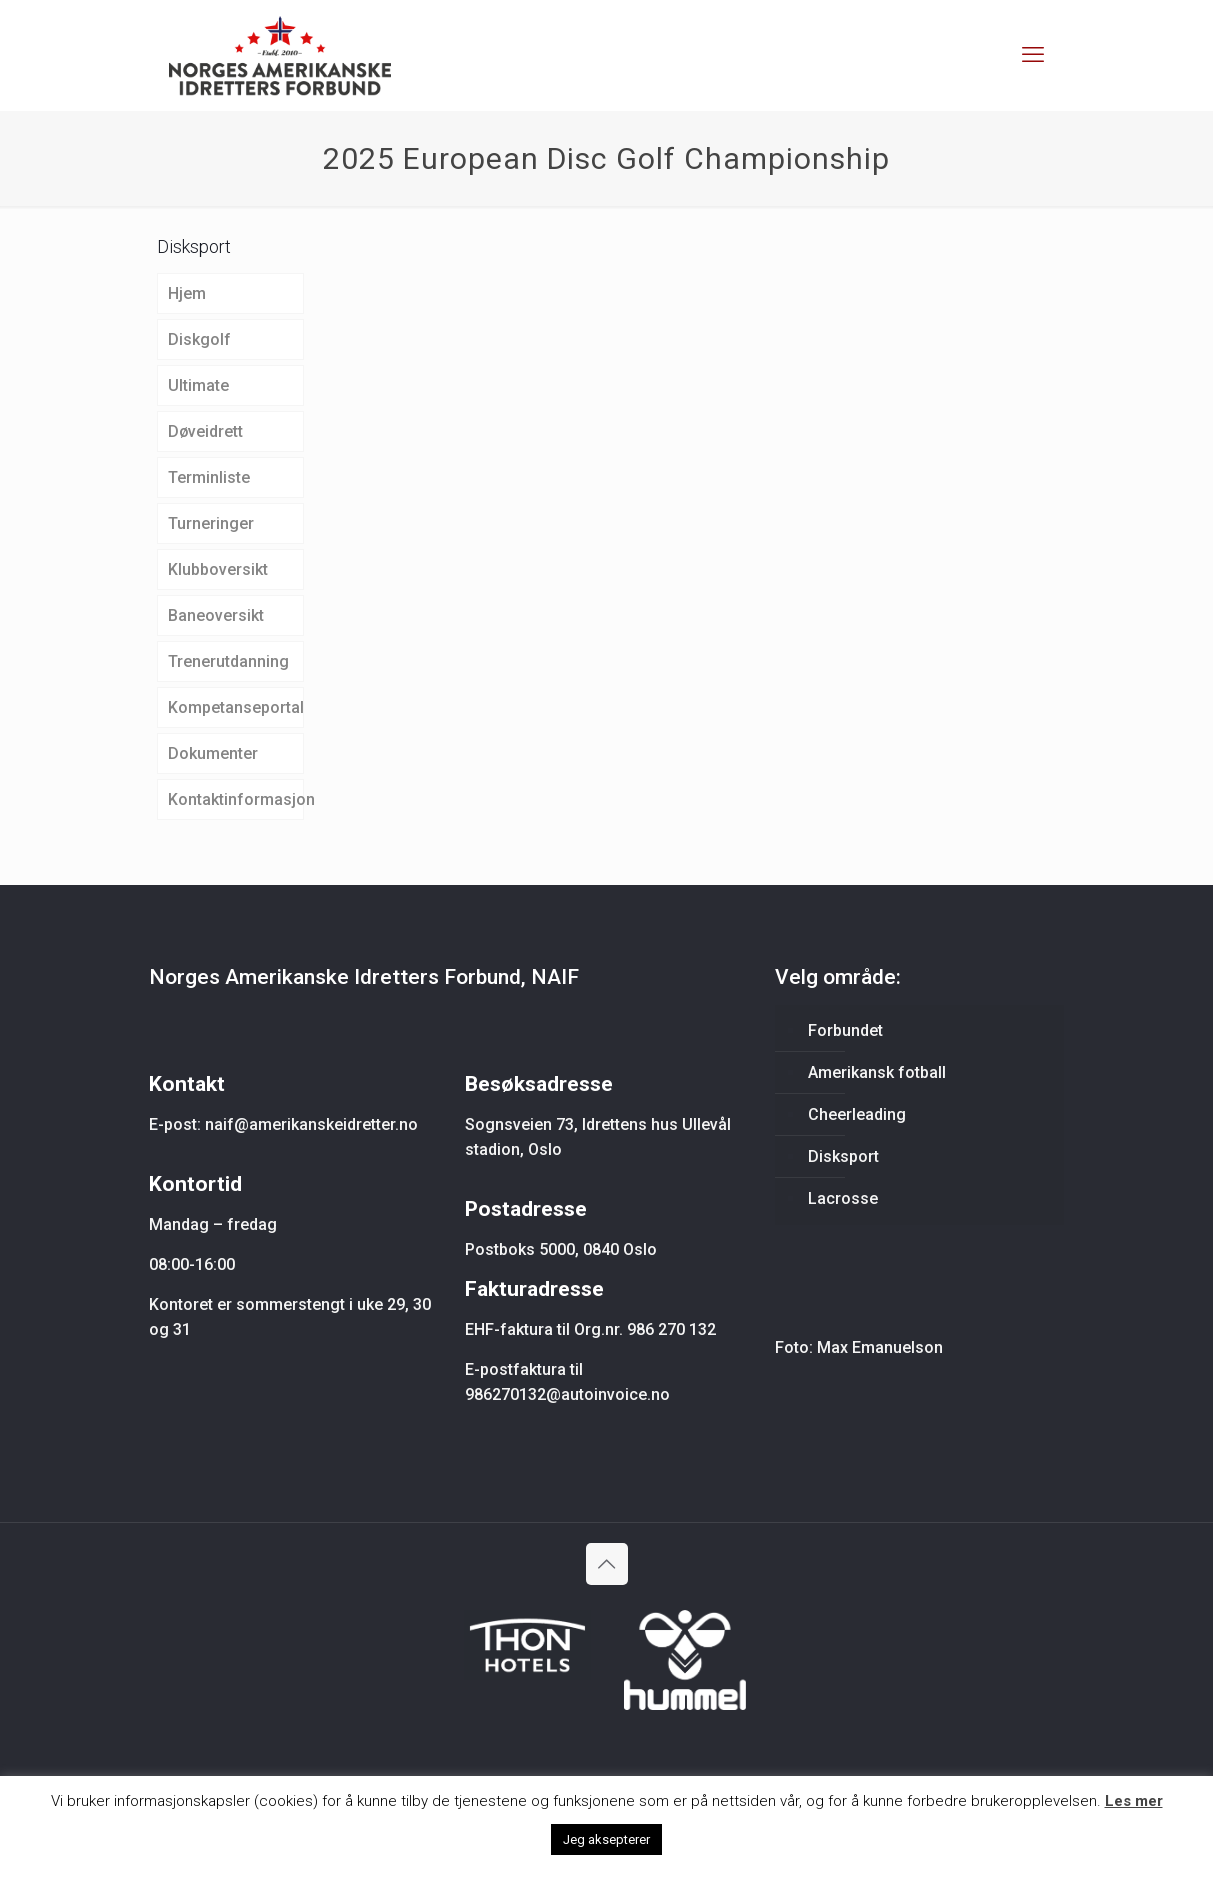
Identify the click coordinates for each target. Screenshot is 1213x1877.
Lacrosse (843, 1198)
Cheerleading (857, 1114)
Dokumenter (213, 753)
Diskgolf (199, 339)
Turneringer (211, 523)
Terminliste (209, 477)
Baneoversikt (216, 615)
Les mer (1134, 1801)
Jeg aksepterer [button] (606, 1839)
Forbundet (845, 1030)
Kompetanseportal (236, 707)
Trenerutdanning (228, 661)
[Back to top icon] (607, 1564)
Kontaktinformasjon (236, 799)
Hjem (187, 293)
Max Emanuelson (880, 1347)
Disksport (843, 1156)
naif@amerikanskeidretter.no (311, 1124)
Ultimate (198, 385)
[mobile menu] (1033, 55)
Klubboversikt (218, 569)
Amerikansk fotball (877, 1072)
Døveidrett (205, 431)
